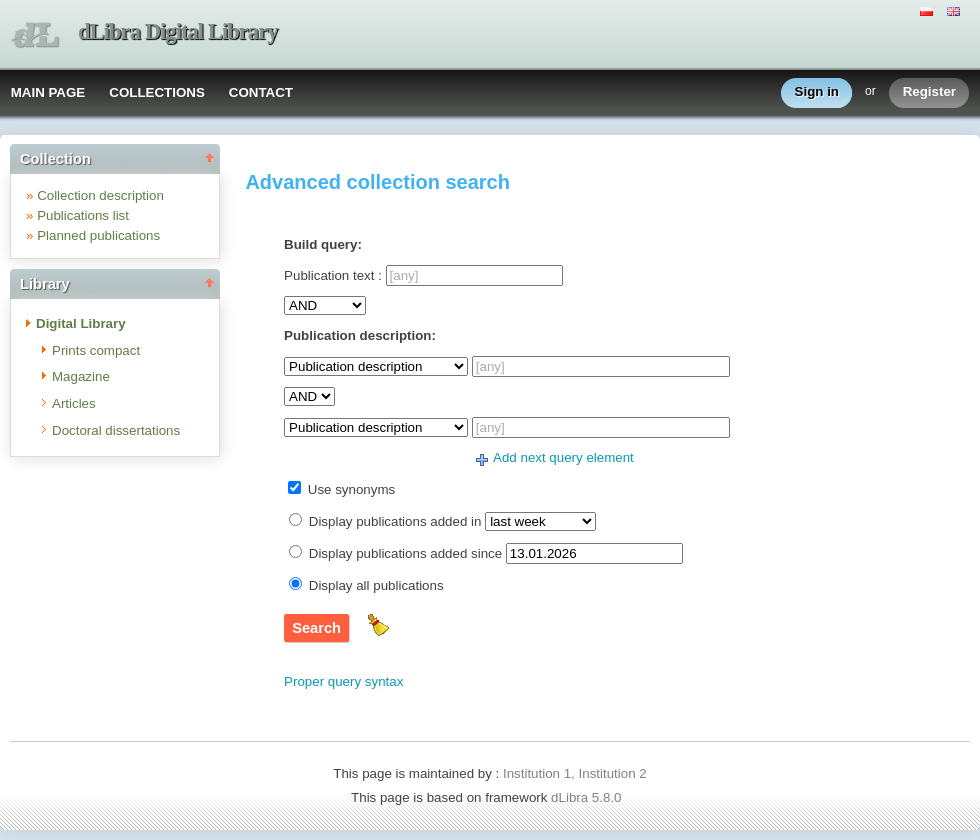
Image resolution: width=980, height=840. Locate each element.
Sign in (817, 92)
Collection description (100, 195)
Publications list (83, 215)
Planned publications (98, 235)
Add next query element (563, 457)
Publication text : (333, 275)
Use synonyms (351, 489)
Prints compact (96, 350)
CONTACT (261, 92)
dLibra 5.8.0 (588, 797)
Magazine (81, 376)
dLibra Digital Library (178, 31)
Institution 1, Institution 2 (575, 773)
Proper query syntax (343, 681)
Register (929, 92)
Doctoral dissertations (116, 430)
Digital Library (81, 323)
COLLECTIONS (157, 92)
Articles (74, 403)
